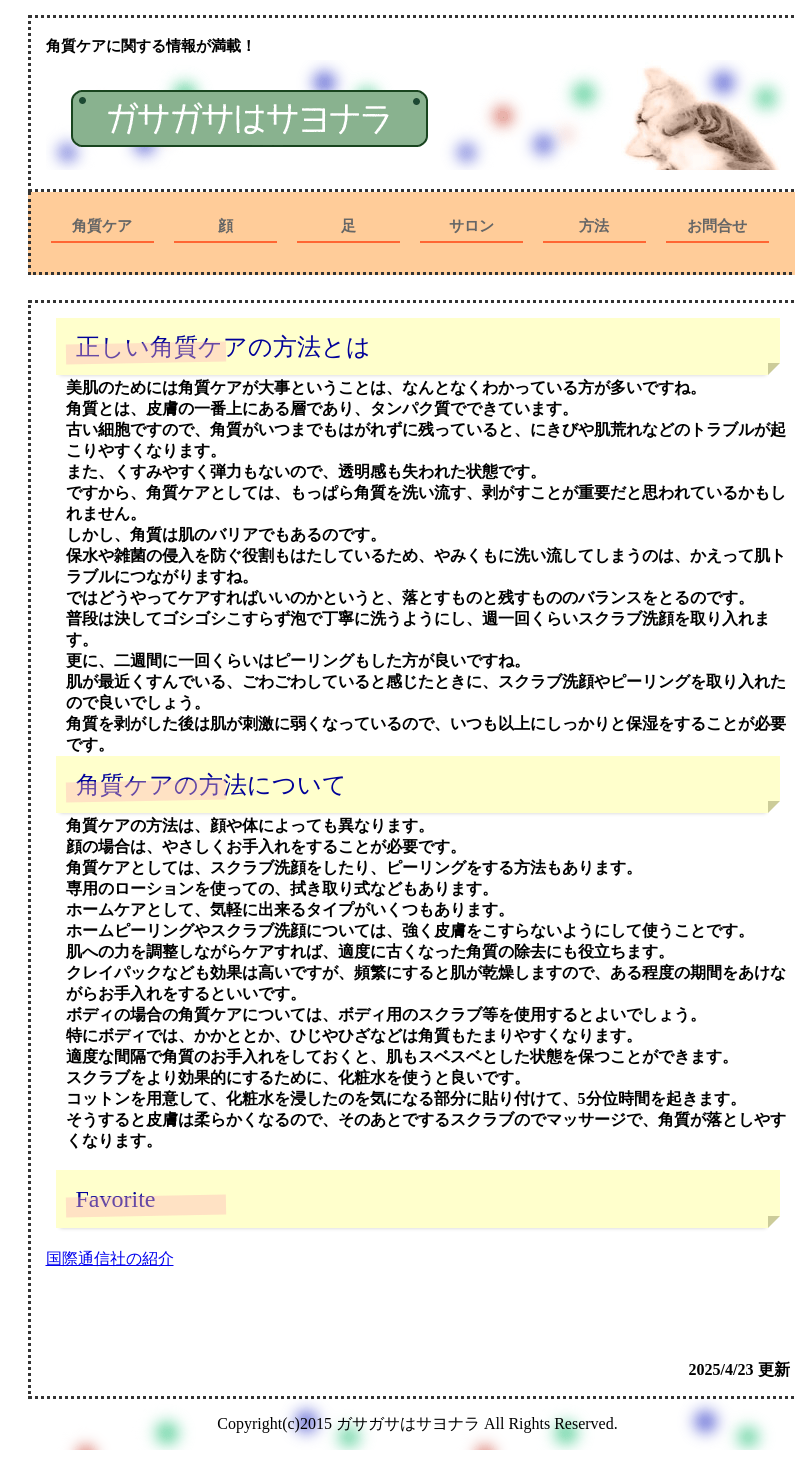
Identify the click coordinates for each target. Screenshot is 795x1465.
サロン (471, 226)
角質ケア (102, 226)
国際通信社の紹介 (110, 1258)
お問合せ (717, 226)
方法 (594, 226)
